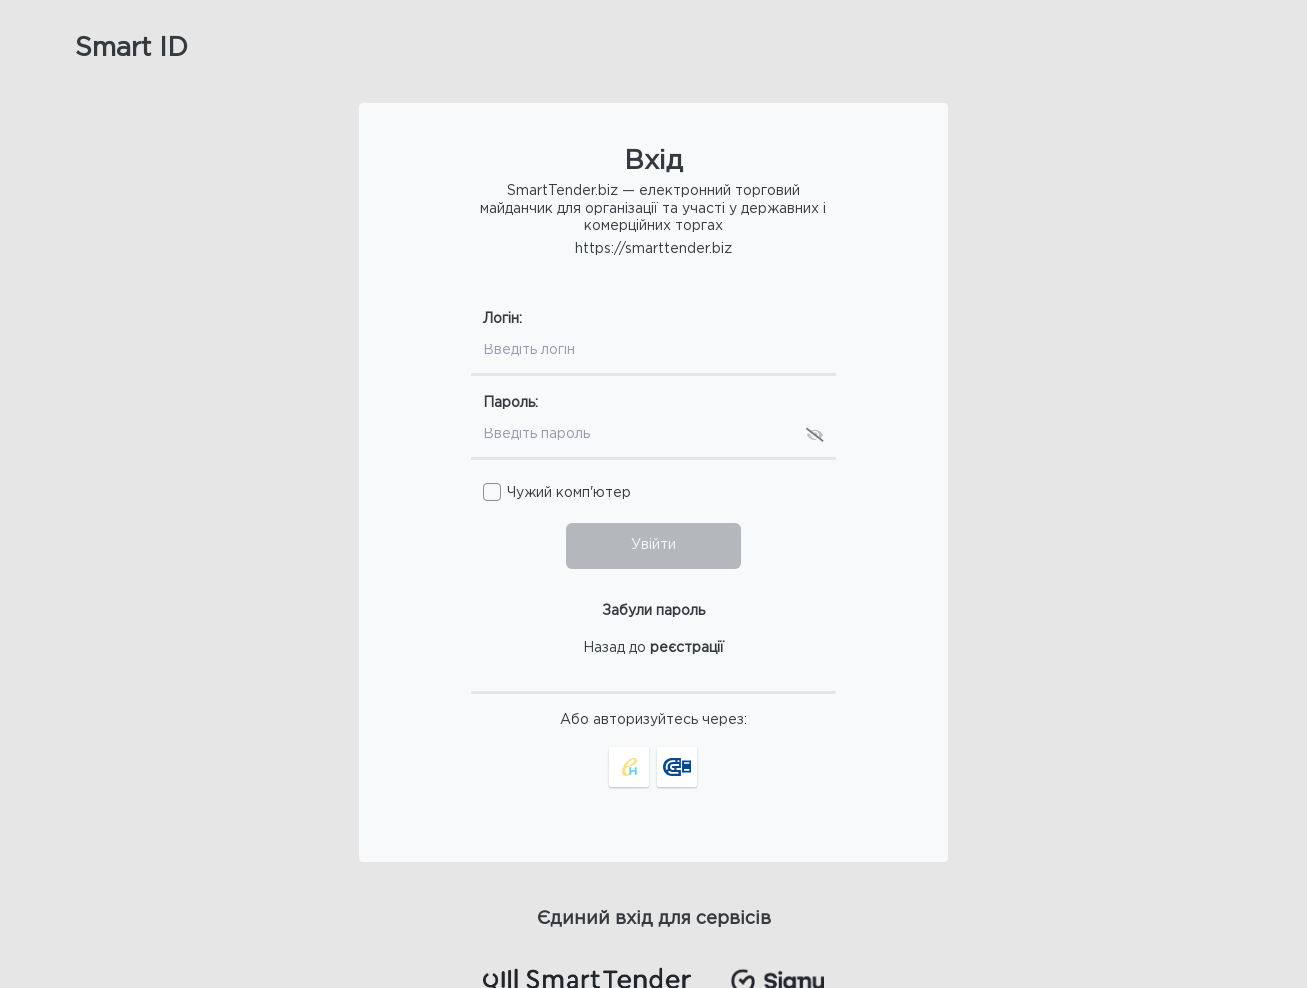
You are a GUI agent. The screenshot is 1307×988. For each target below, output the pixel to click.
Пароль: (510, 403)
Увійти (653, 545)
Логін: (502, 319)
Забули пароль (653, 611)
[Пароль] (633, 436)
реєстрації (687, 648)
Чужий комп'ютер (569, 493)
